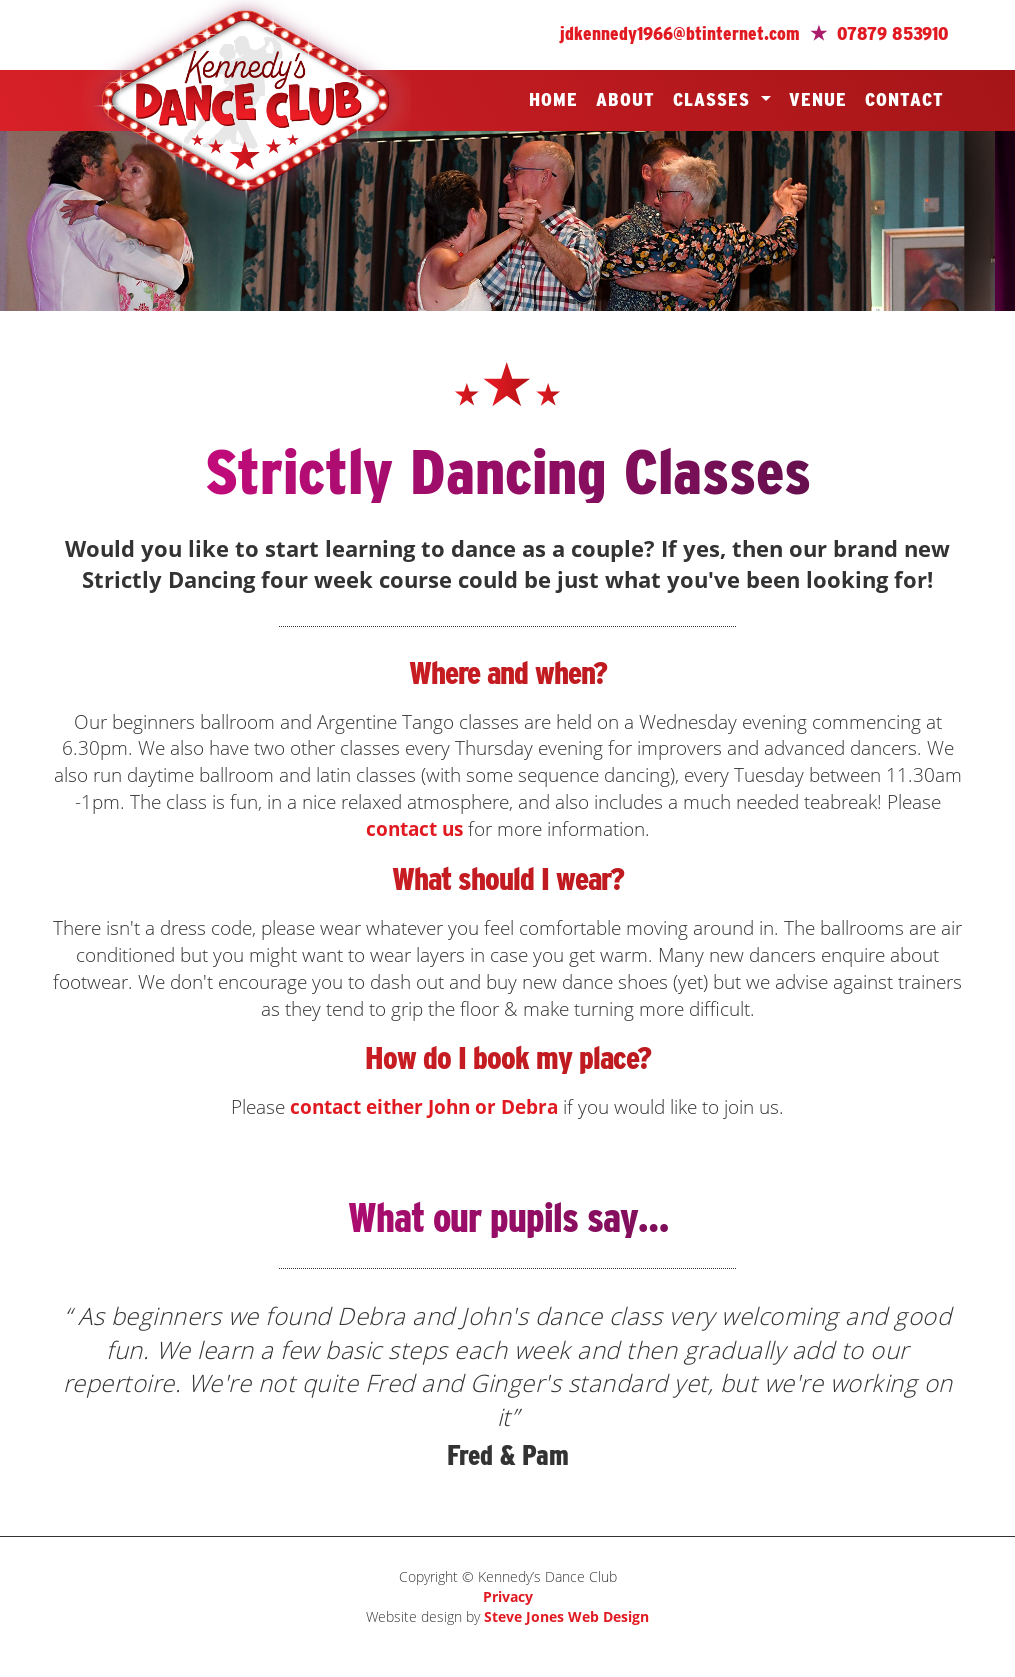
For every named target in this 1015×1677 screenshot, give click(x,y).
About (625, 99)
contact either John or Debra (424, 1106)
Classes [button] (714, 99)
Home (553, 99)
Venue (818, 99)
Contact (904, 99)
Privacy (508, 1596)
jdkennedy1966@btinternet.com (680, 33)
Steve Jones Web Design (566, 1616)
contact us (414, 828)
